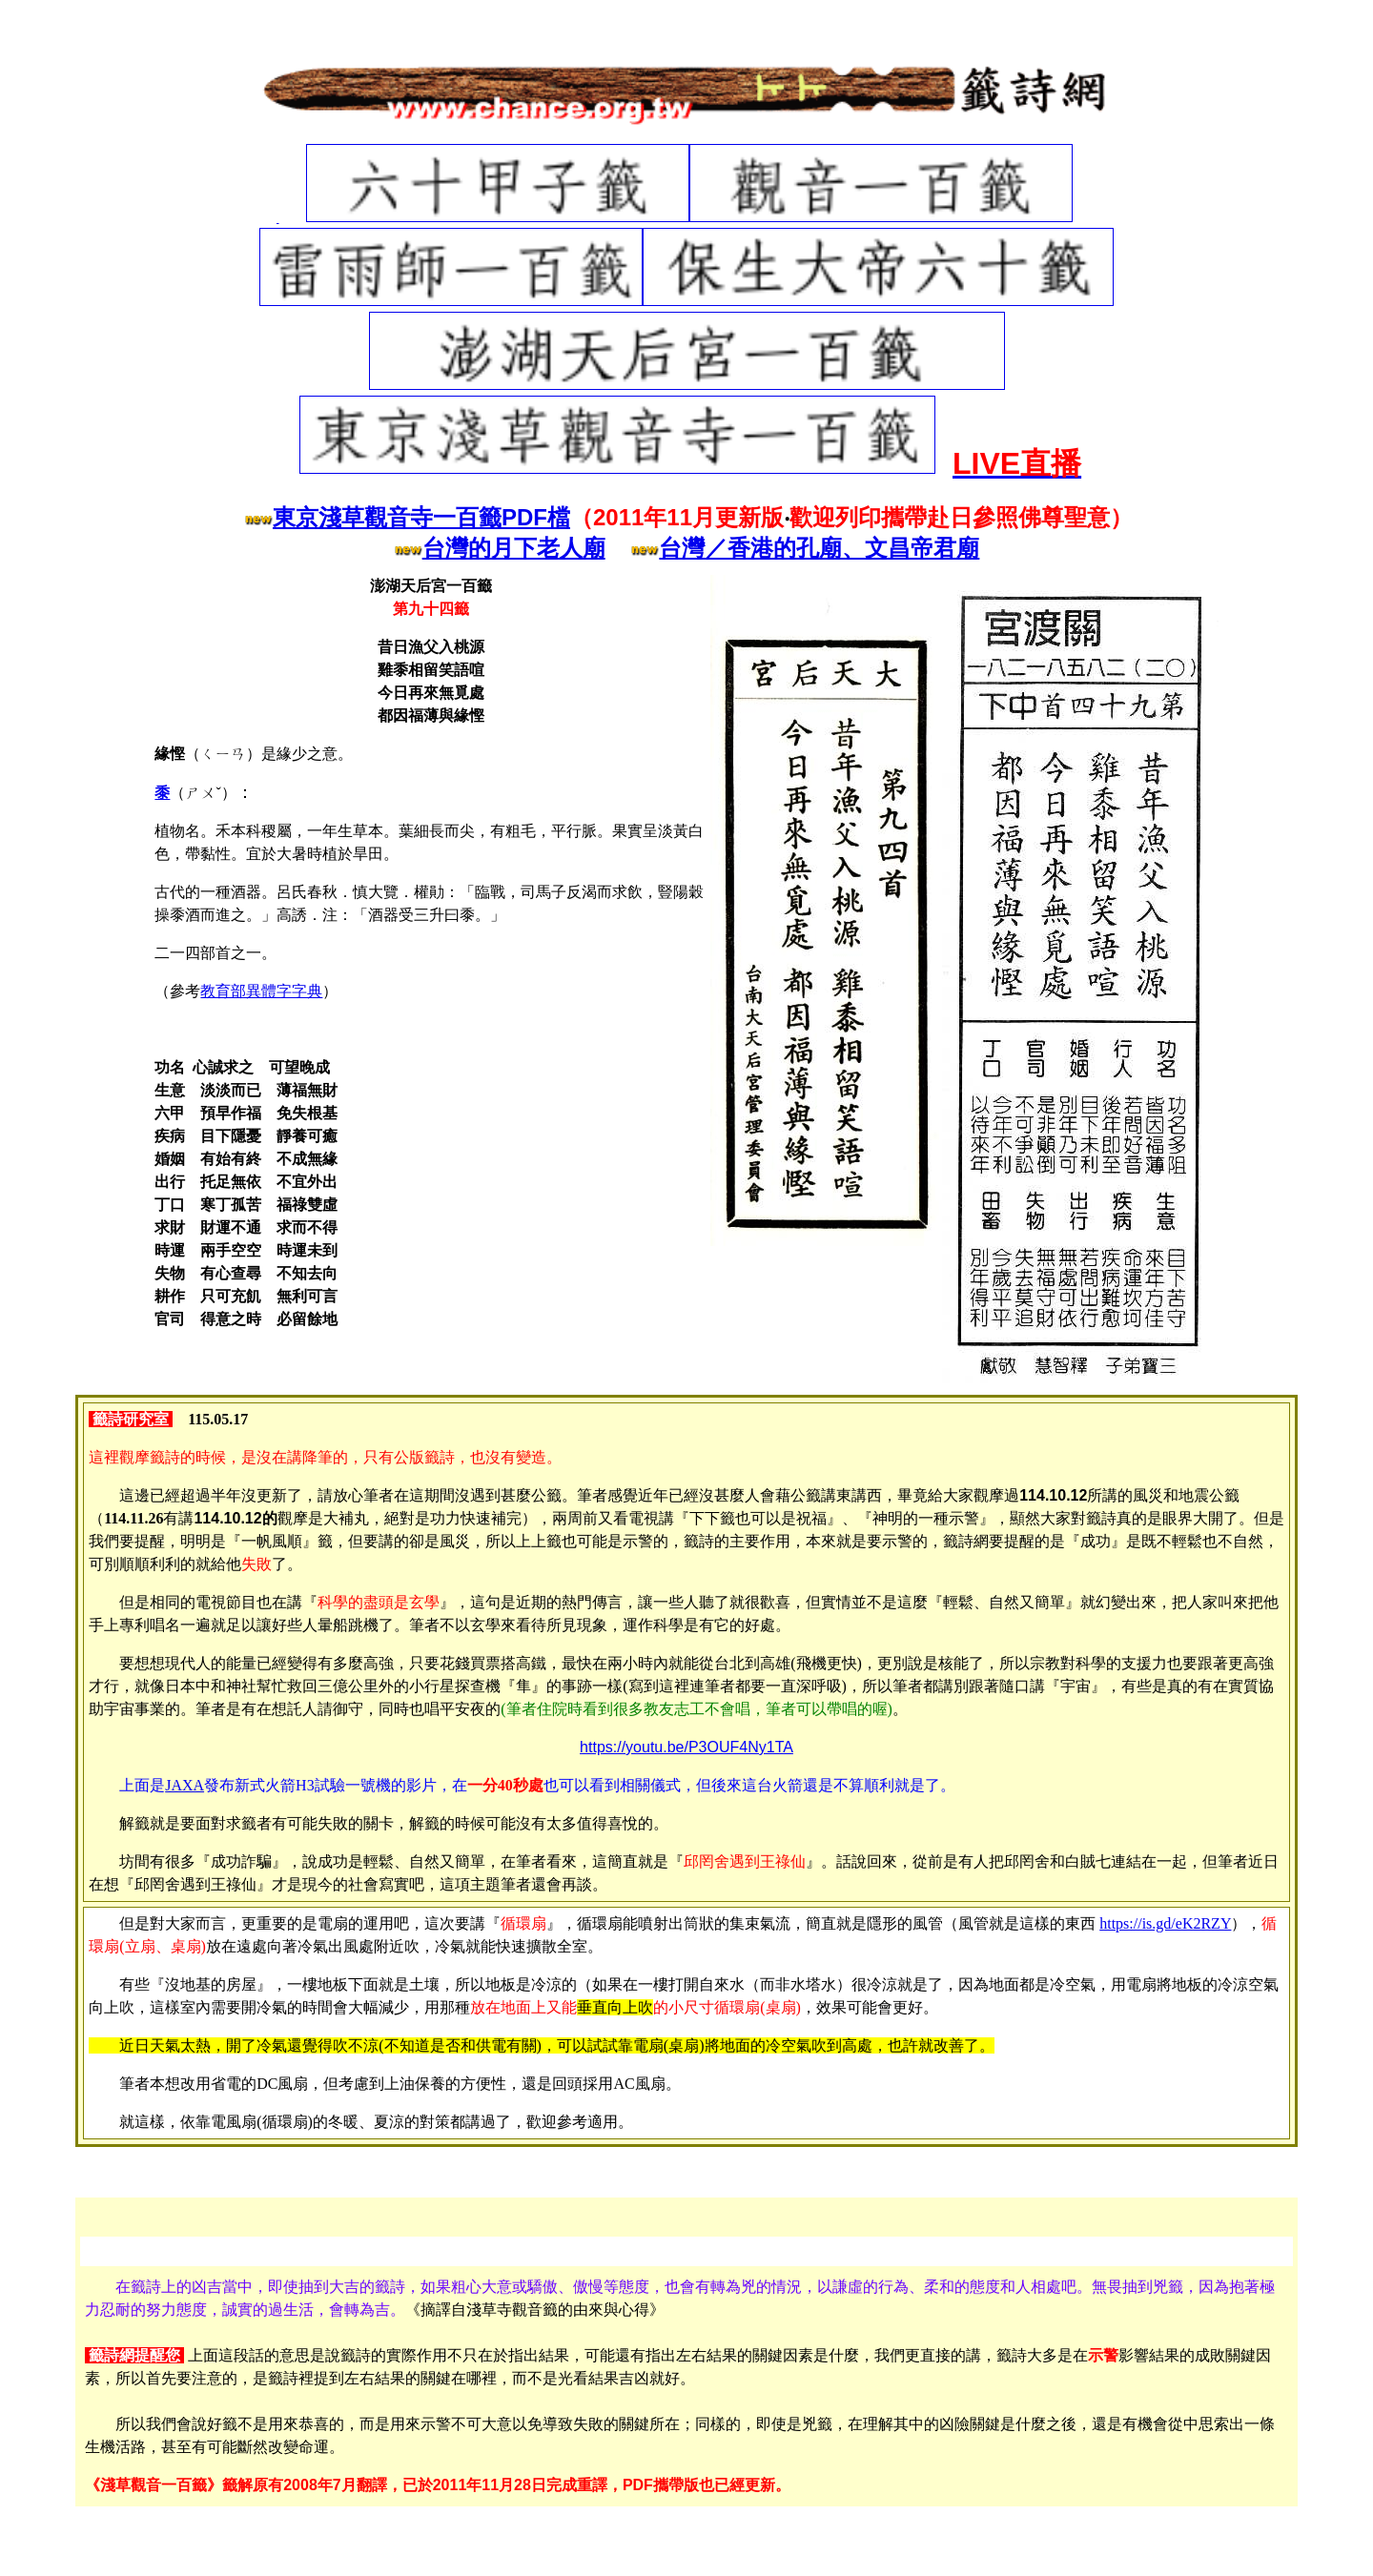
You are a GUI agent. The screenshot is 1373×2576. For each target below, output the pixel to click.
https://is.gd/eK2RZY (1165, 1923)
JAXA (184, 1785)
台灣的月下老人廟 (513, 548)
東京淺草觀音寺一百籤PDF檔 (421, 517)
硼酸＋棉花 (758, 2537)
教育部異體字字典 (261, 991)
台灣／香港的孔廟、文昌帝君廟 (819, 548)
